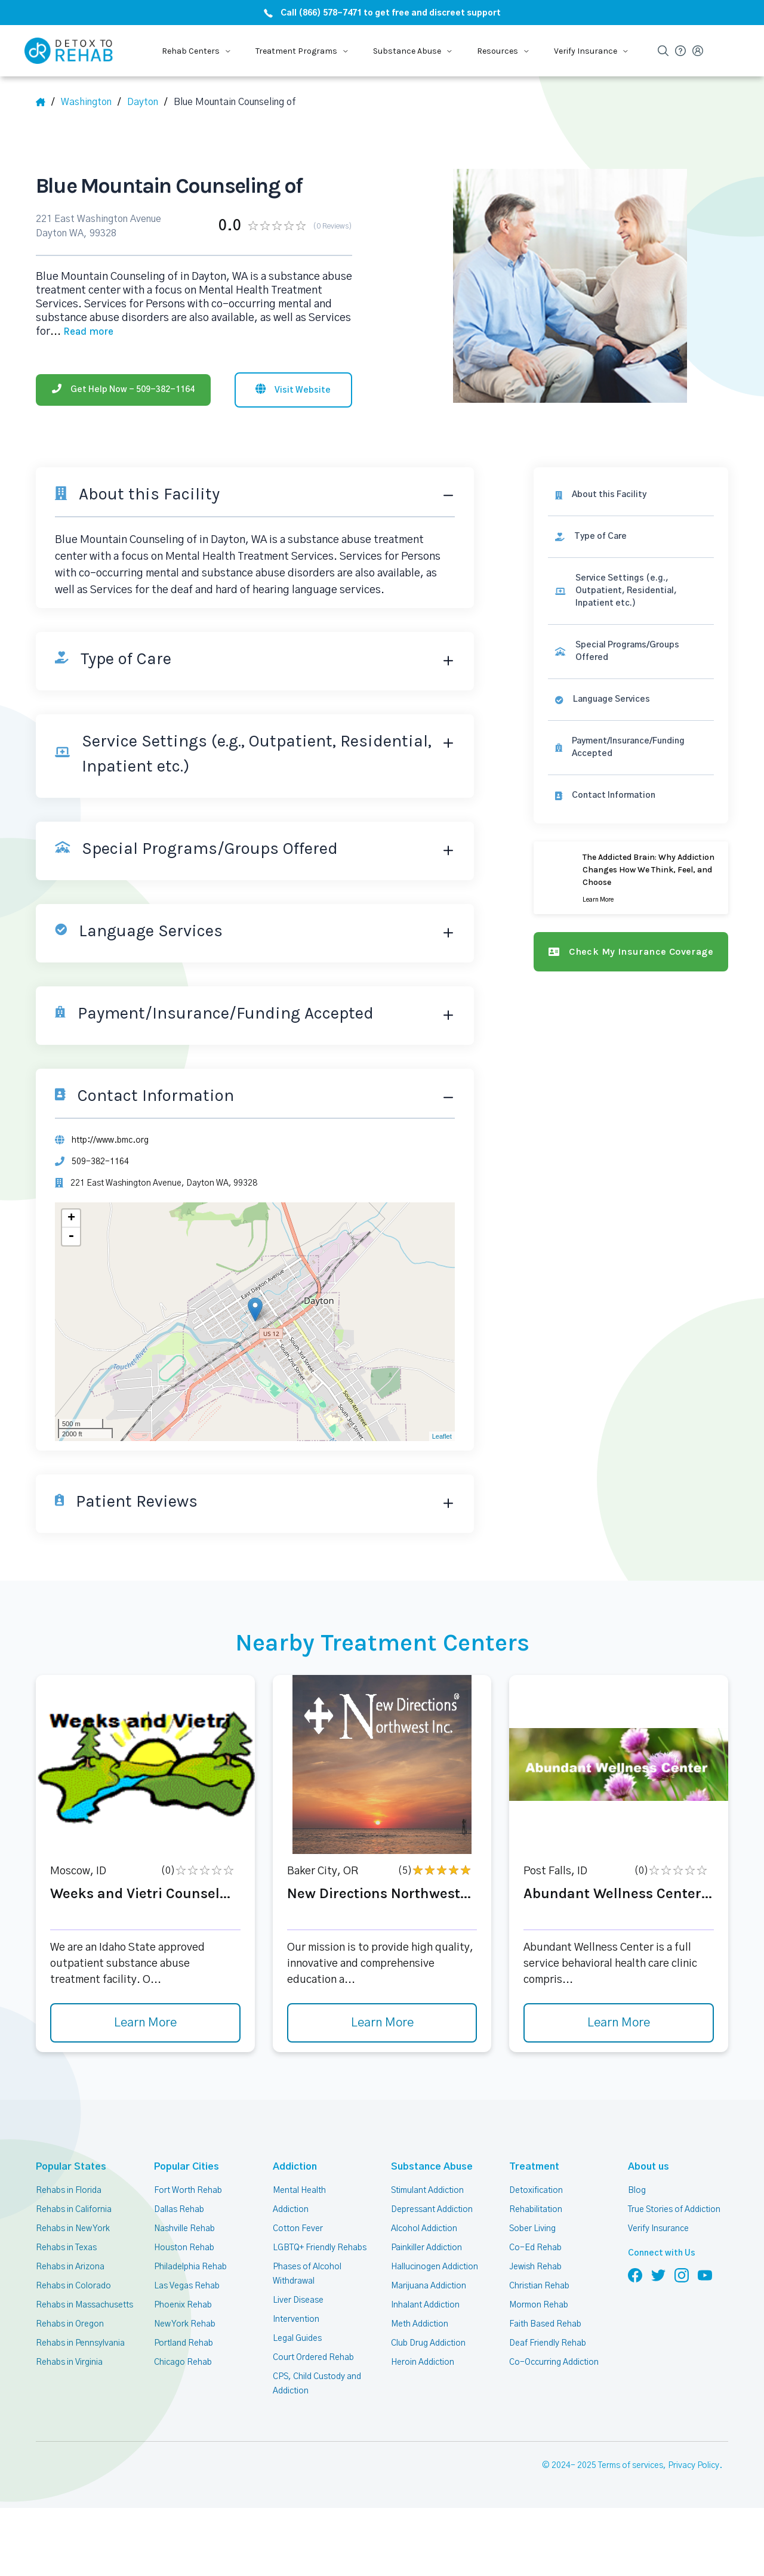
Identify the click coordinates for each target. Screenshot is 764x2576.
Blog (637, 2190)
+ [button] (71, 1218)
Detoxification (536, 2190)
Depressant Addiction (432, 2209)
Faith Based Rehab (545, 2324)
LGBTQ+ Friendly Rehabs (319, 2248)
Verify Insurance (658, 2229)
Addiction (293, 2166)
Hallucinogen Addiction (434, 2267)
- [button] (71, 1236)
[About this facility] (631, 495)
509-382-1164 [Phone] (100, 1162)
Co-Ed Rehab (535, 2248)
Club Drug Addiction (428, 2343)
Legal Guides (297, 2338)
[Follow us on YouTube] (705, 2275)
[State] (91, 102)
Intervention (296, 2319)
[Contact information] (631, 795)
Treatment (530, 2166)
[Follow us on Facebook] (635, 2275)
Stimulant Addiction (427, 2190)
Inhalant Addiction (425, 2305)
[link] (631, 536)
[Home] (45, 102)
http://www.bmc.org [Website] (110, 1140)
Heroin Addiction (422, 2362)
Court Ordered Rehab (313, 2357)
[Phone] (123, 390)
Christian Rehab (539, 2286)
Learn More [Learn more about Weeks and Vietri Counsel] (145, 2023)
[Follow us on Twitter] (658, 2275)
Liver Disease (298, 2300)
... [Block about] (81, 331)
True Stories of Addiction (674, 2209)
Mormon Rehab (538, 2305)
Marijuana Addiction (428, 2286)
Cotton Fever (298, 2229)
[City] (147, 102)
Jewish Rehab (535, 2267)
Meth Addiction (419, 2324)
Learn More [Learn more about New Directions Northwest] (382, 2023)
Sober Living (532, 2229)
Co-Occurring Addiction (554, 2362)
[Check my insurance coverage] (631, 951)
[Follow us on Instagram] (681, 2275)
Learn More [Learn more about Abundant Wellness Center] (618, 2023)
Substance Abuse (425, 2166)
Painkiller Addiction (426, 2248)
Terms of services (630, 2465)
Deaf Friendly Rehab (547, 2343)
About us (646, 2166)
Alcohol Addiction (424, 2229)
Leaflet (442, 1436)
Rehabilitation (535, 2209)
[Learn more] (631, 877)
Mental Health (299, 2190)
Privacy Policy (693, 2465)
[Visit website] (293, 390)
